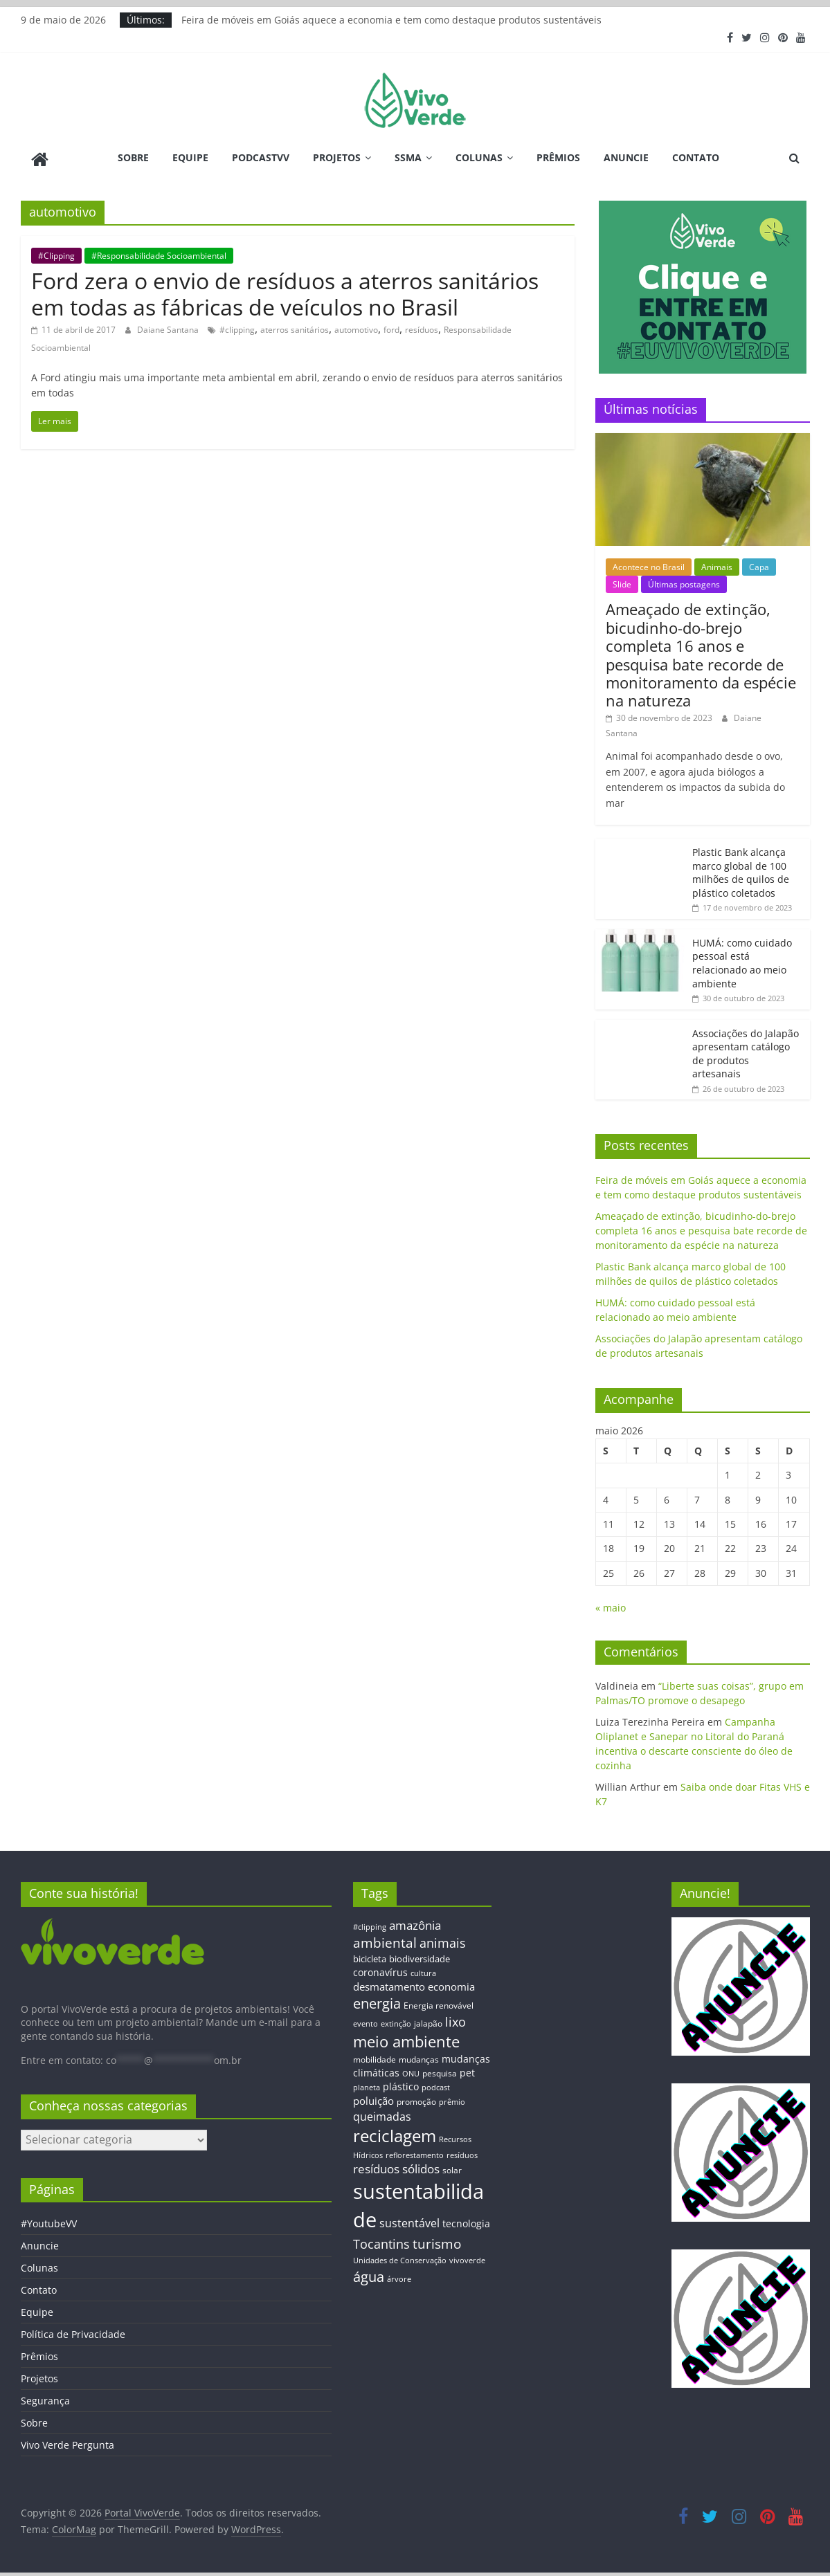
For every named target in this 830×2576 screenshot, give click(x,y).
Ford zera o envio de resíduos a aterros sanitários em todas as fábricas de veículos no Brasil (285, 290)
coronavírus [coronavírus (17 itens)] (380, 1968)
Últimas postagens (684, 581)
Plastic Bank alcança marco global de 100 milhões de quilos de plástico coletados (740, 869)
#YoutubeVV (49, 2220)
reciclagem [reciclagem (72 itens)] (394, 2132)
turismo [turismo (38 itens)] (437, 2240)
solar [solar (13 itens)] (452, 2167)
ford (391, 327)
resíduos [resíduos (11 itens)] (462, 2152)
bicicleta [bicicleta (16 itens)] (369, 1956)
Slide (622, 581)
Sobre (133, 157)
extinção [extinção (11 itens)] (396, 2021)
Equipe (190, 157)
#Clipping (56, 252)
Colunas (479, 157)
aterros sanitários (294, 327)
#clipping (237, 327)
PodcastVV (260, 157)
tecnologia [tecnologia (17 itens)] (466, 2220)
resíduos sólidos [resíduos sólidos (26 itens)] (396, 2166)
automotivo (356, 327)
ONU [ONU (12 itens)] (410, 2070)
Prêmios (558, 157)
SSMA (408, 157)
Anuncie (626, 157)
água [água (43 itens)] (368, 2273)
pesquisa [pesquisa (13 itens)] (439, 2070)
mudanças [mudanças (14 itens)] (419, 2056)
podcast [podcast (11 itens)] (436, 2085)
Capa (759, 563)
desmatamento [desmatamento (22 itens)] (389, 1983)
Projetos (337, 157)
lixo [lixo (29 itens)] (455, 2019)
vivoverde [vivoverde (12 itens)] (467, 2256)
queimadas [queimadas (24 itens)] (382, 2113)
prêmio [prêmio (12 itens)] (452, 2098)
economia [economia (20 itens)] (451, 1983)
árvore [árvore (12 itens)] (399, 2275)
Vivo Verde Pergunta (67, 2442)
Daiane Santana (169, 327)
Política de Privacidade (73, 2331)
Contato (695, 157)
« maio (610, 1604)
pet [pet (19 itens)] (467, 2069)
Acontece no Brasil (649, 563)
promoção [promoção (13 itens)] (416, 2097)
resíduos (421, 327)
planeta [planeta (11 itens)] (366, 2085)
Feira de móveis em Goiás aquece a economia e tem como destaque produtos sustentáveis (391, 19)
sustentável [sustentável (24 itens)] (409, 2219)
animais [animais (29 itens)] (442, 1939)
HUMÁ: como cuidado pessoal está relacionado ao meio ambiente (742, 960)
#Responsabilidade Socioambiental (158, 252)
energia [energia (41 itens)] (377, 2000)
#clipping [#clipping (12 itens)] (369, 1923)
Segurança (45, 2397)
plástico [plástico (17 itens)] (401, 2083)
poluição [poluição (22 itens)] (373, 2097)
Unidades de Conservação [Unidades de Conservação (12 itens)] (399, 2256)
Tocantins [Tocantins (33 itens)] (381, 2240)
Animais (716, 563)
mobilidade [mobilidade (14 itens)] (374, 2056)
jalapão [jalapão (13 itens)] (428, 2020)
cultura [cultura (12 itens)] (423, 1969)
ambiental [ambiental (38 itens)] (385, 1939)
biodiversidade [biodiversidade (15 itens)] (419, 1956)
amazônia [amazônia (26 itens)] (415, 1922)
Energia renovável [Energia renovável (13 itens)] (438, 2002)
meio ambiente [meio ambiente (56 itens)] (406, 2038)
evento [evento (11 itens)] (365, 2021)
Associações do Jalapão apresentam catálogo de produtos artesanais (745, 1050)
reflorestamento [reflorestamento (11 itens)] (415, 2152)
